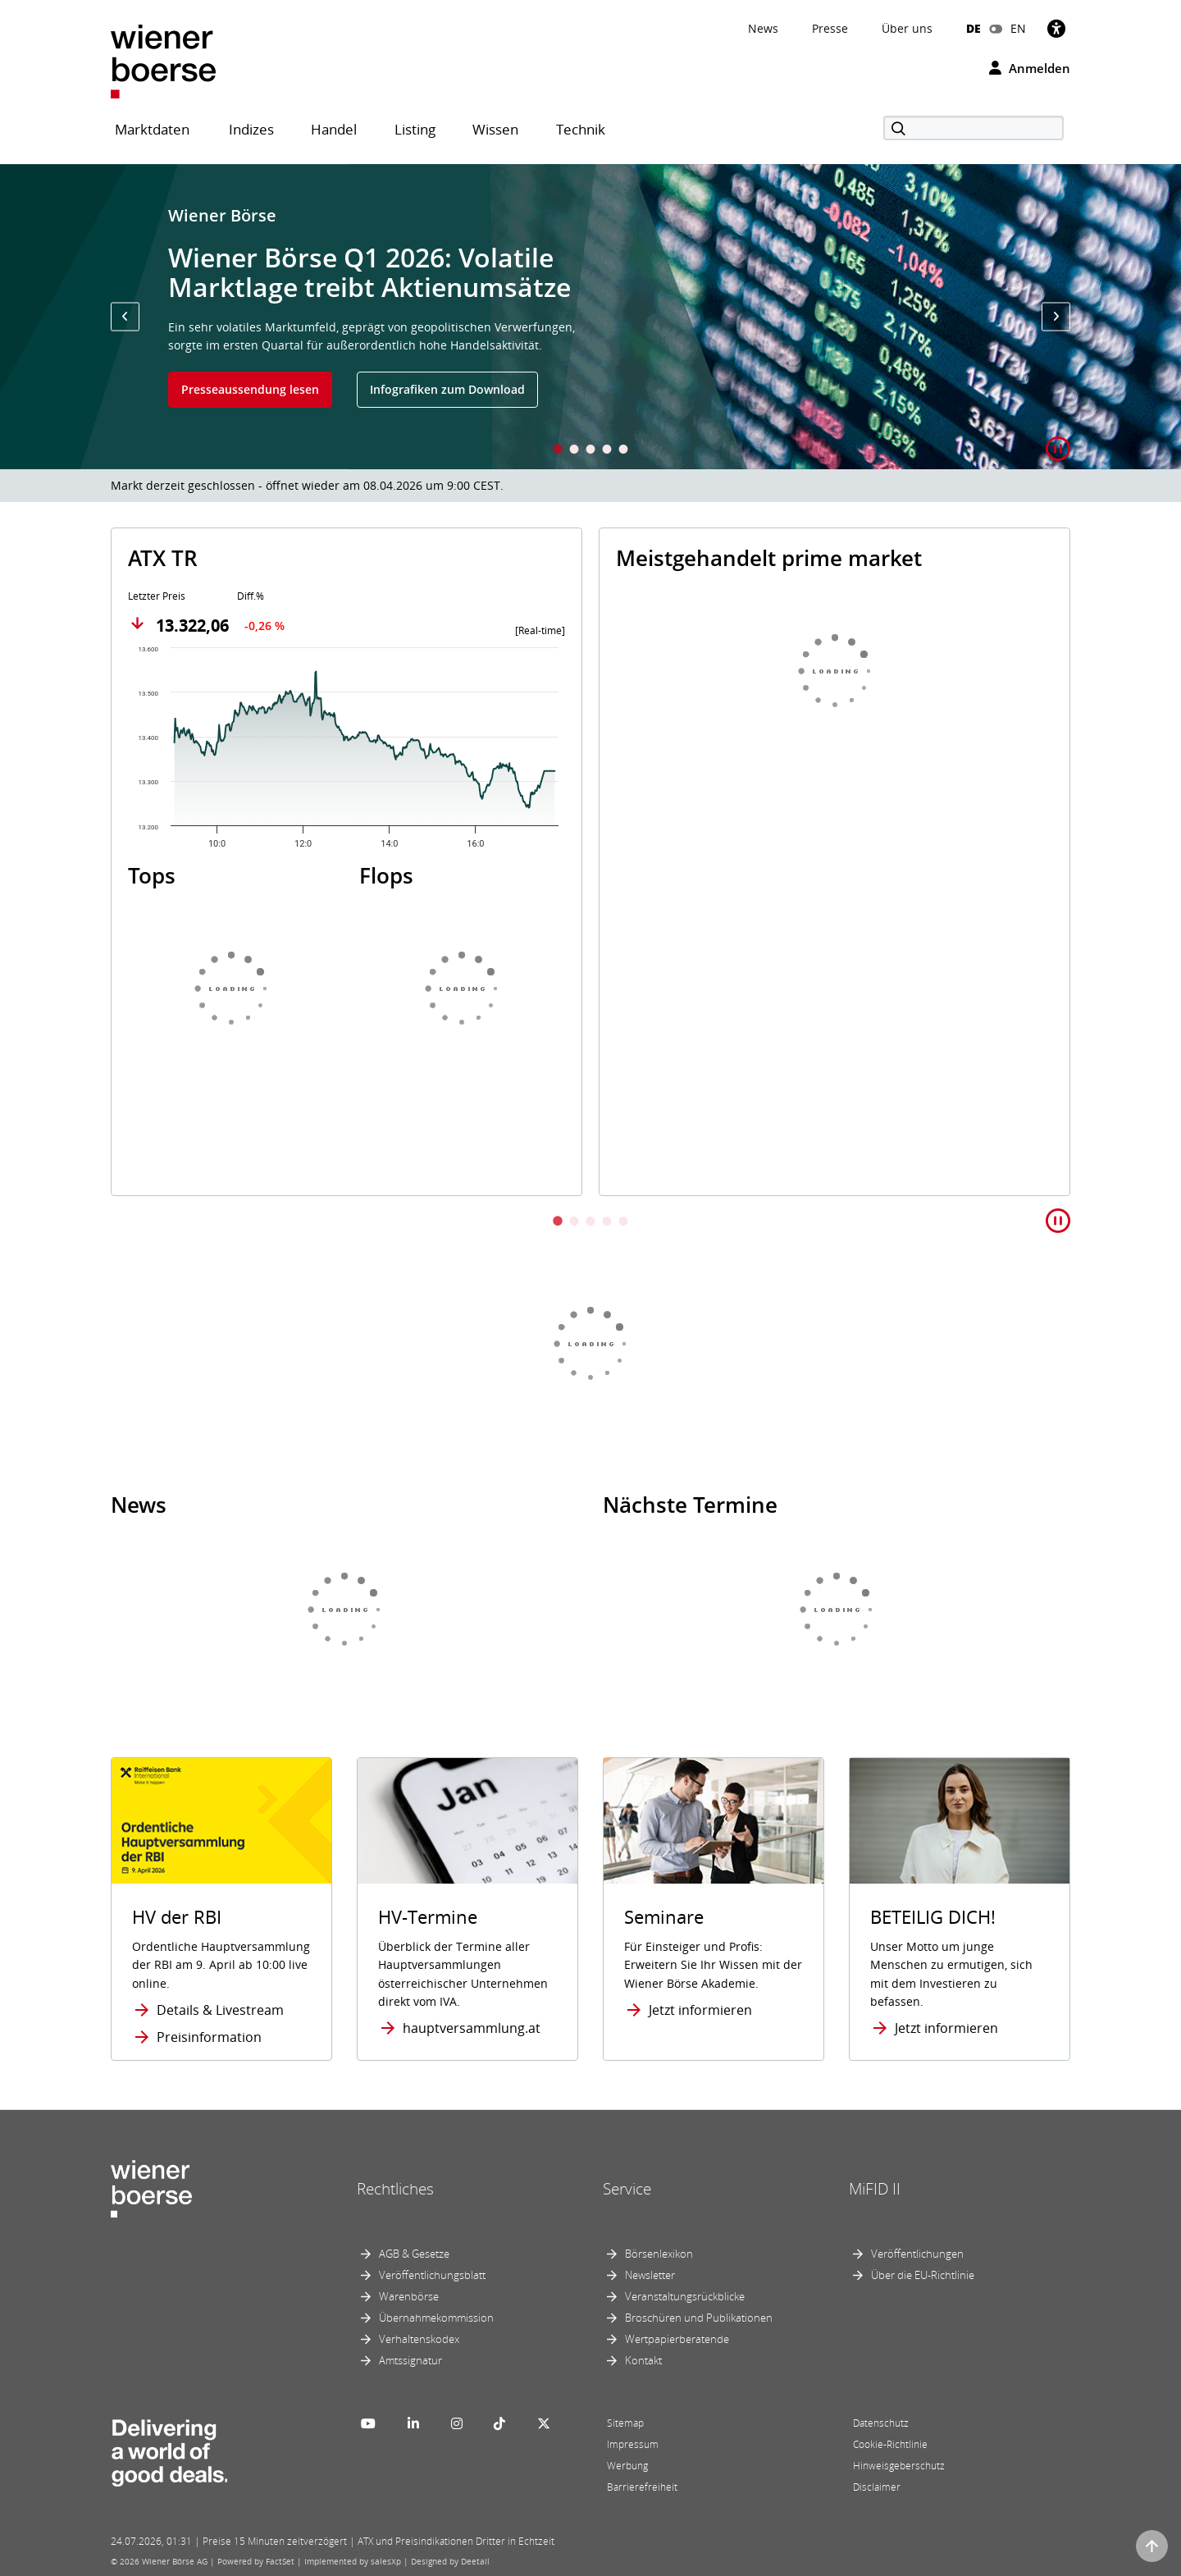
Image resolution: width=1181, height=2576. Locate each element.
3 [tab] (590, 451)
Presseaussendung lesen (250, 389)
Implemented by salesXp (352, 2561)
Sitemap (625, 2423)
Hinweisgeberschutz (899, 2466)
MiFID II (875, 2188)
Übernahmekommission (436, 2317)
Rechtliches (395, 2188)
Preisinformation (209, 2037)
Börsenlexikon (659, 2253)
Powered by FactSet (255, 2561)
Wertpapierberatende (677, 2339)
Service (627, 2188)
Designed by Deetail (450, 2561)
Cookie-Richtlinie (890, 2444)
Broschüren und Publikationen (699, 2317)
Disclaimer (877, 2487)
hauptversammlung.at (471, 2028)
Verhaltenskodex (419, 2339)
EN (1018, 28)
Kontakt (643, 2360)
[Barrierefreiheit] (1056, 28)
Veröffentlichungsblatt (432, 2275)
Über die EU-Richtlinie (922, 2275)
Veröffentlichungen (917, 2253)
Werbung (627, 2466)
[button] (125, 316)
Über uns (907, 28)
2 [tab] (574, 451)
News (763, 28)
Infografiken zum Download (447, 389)
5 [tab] (623, 451)
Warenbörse (409, 2296)
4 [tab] (607, 451)
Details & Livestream (220, 2010)
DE (973, 28)
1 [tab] (557, 451)
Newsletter (650, 2275)
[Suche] (973, 128)
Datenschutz (881, 2423)
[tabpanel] (590, 316)
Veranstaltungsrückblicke (685, 2296)
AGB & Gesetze (414, 2253)
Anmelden (1029, 68)
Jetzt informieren (700, 2010)
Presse (830, 28)
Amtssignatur (410, 2360)
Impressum (633, 2444)
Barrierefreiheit (642, 2487)
